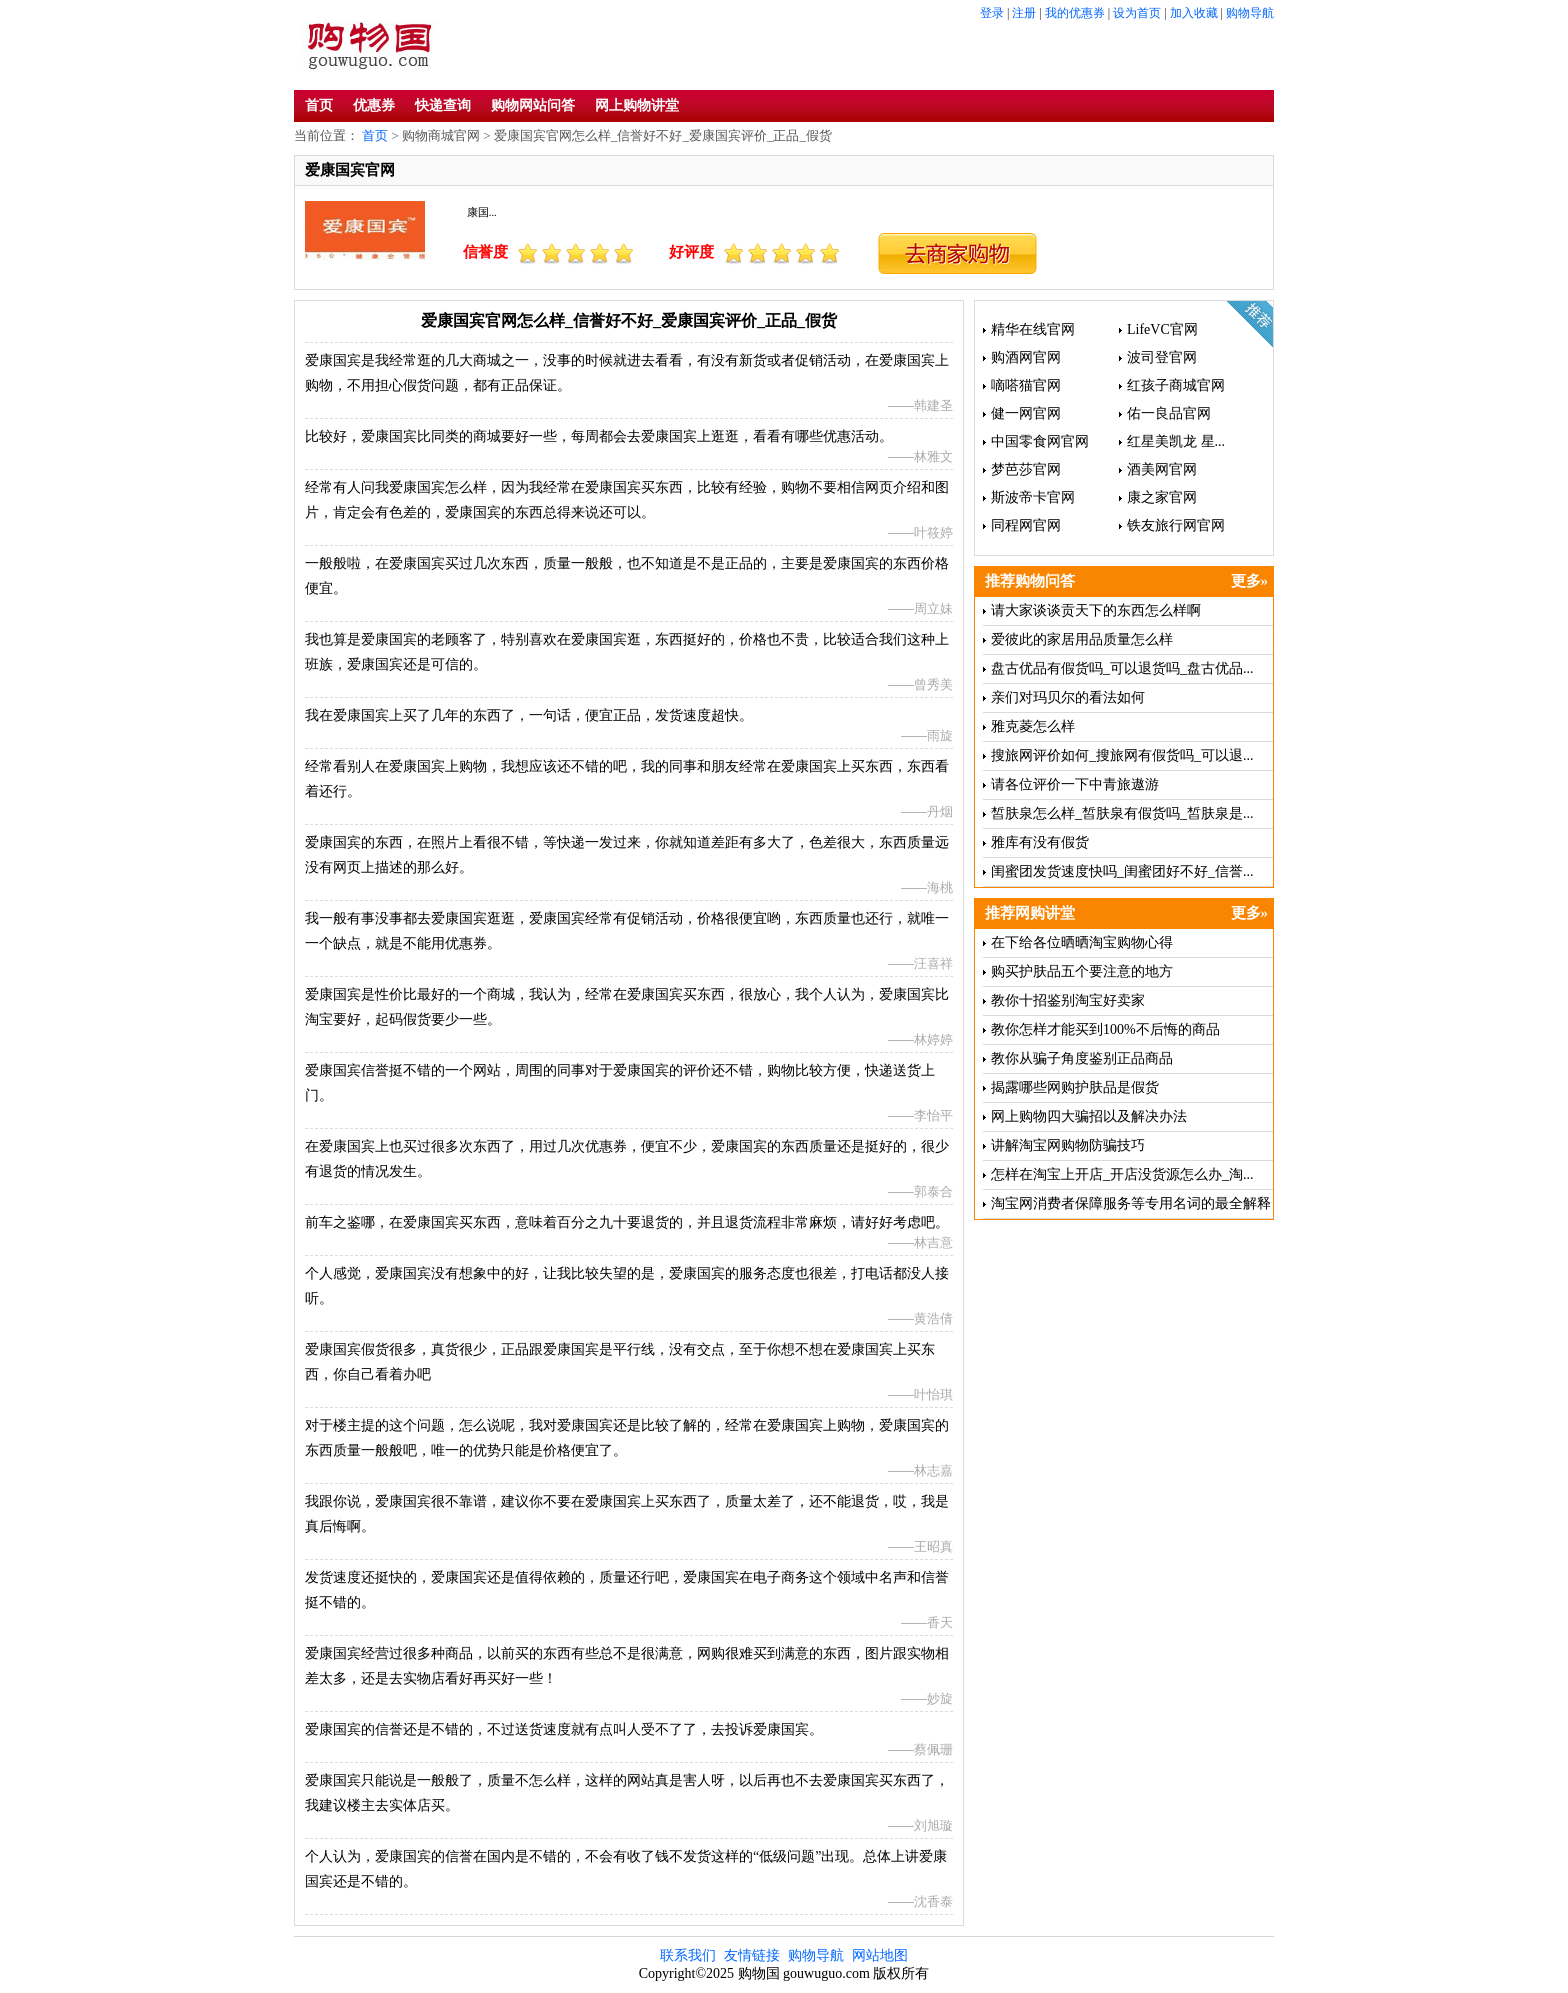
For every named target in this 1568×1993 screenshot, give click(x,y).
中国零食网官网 (1040, 441)
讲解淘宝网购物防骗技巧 (1068, 1145)
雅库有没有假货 (1040, 842)
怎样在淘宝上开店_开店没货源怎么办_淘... (1122, 1174)
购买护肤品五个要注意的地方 (1082, 971)
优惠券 (374, 105)
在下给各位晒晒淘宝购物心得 (1082, 942)
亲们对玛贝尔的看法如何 (1068, 697)
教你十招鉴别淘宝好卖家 (1068, 1000)
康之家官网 (1162, 497)
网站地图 (880, 1955)
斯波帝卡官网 (1033, 497)
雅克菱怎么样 (1033, 726)
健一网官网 (1026, 413)
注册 (1024, 13)
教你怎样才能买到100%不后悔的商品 (1105, 1029)
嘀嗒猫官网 (1026, 385)
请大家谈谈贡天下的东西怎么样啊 (1096, 610)
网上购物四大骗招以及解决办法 (1089, 1116)
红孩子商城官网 (1176, 385)
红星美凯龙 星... (1176, 441)
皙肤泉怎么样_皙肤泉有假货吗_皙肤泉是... (1122, 813)
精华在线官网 (1033, 329)
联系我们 (688, 1955)
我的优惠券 (1075, 13)
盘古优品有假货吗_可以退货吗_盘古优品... (1122, 668)
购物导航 (1250, 13)
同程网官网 (1026, 525)
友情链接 (752, 1955)
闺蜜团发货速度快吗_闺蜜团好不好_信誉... (1122, 871)
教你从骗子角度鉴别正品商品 (1082, 1058)
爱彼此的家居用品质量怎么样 (1082, 639)
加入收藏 (1194, 13)
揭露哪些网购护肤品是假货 (1075, 1087)
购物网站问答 (533, 105)
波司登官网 (1162, 357)
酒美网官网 (1162, 469)
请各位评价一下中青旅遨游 (1075, 784)
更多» (1250, 581)
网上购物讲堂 (637, 105)
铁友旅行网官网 (1176, 525)
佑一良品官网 (1169, 413)
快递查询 (443, 105)
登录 (992, 13)
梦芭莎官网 (1026, 469)
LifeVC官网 (1162, 329)
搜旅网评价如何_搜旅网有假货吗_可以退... (1122, 755)
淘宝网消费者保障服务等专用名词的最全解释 (1131, 1203)
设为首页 (1137, 13)
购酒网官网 (1026, 357)
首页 (319, 105)
